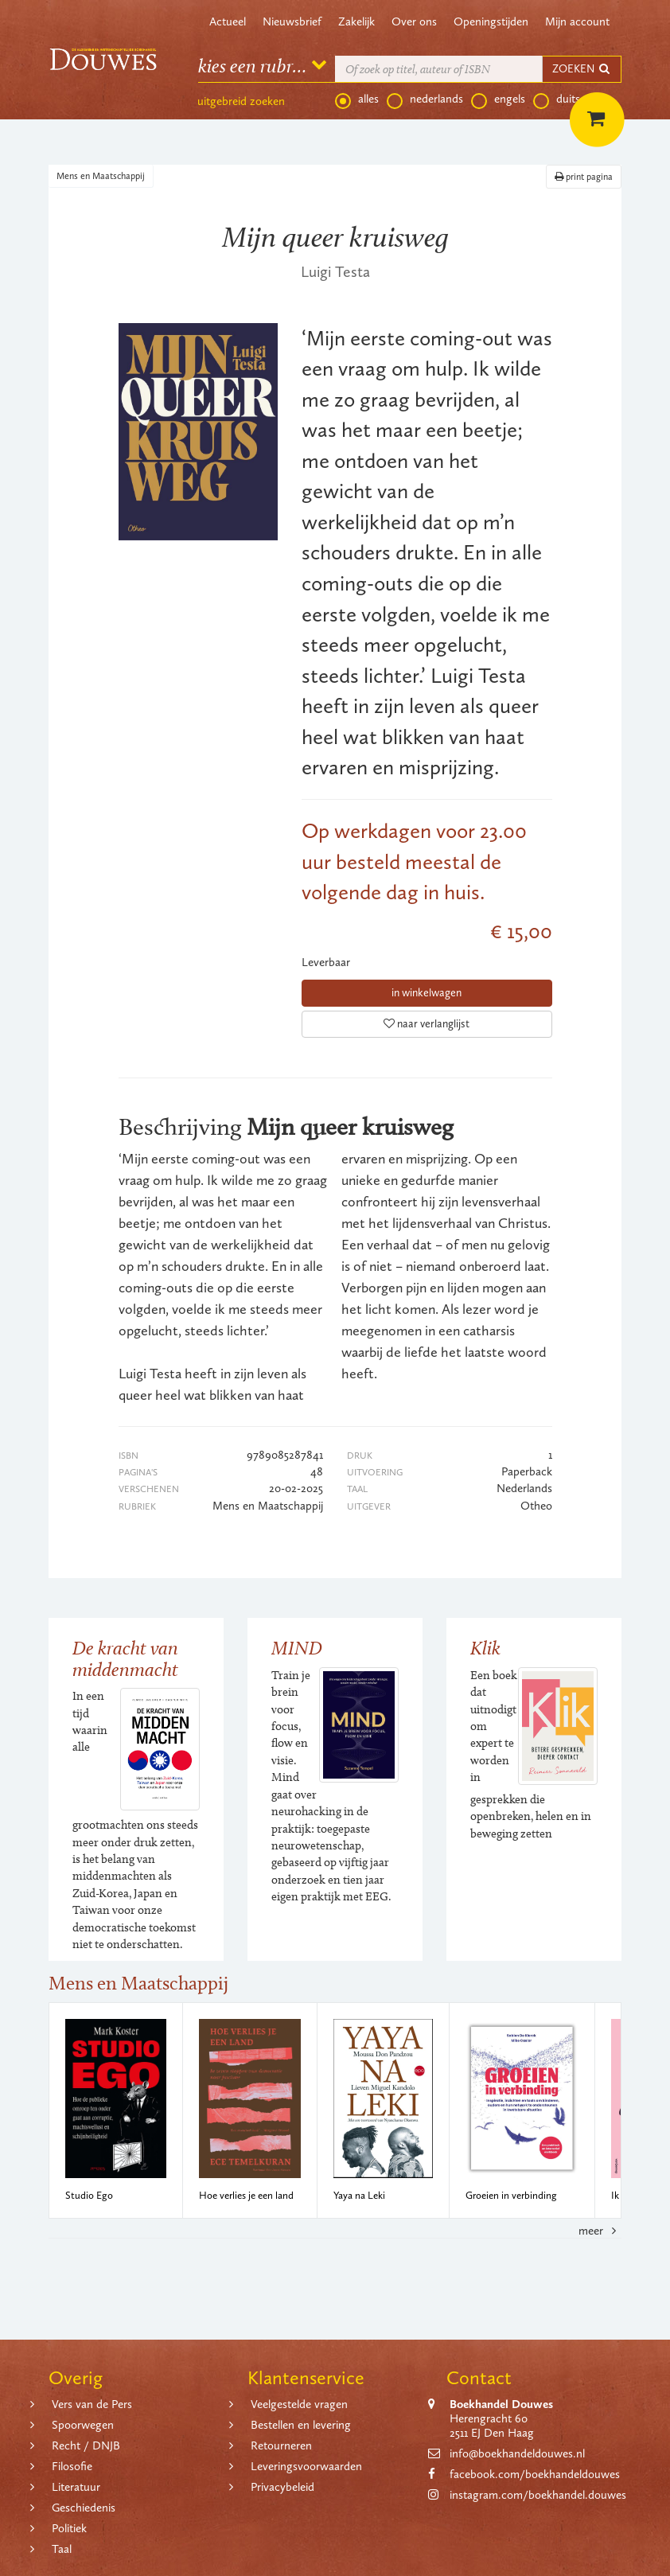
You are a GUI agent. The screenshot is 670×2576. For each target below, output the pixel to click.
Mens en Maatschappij (100, 175)
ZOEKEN (581, 69)
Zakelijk (356, 21)
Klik (485, 1647)
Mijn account (577, 21)
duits (556, 99)
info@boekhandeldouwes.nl (517, 2453)
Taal (62, 2549)
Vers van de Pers (92, 2404)
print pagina (584, 176)
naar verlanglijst (426, 1024)
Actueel (227, 21)
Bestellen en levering (301, 2425)
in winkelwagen (426, 993)
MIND (296, 1647)
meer (599, 2230)
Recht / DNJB (86, 2445)
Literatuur (76, 2487)
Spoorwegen (83, 2425)
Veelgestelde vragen (299, 2404)
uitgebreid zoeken (241, 101)
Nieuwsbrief (292, 21)
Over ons (414, 21)
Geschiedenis (83, 2507)
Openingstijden (491, 21)
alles (357, 99)
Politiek (69, 2528)
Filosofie (72, 2466)
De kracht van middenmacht (125, 1658)
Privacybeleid (282, 2487)
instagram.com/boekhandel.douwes (538, 2495)
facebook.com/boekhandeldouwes (535, 2474)
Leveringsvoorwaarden (306, 2466)
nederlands (425, 99)
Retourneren (281, 2445)
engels (498, 99)
